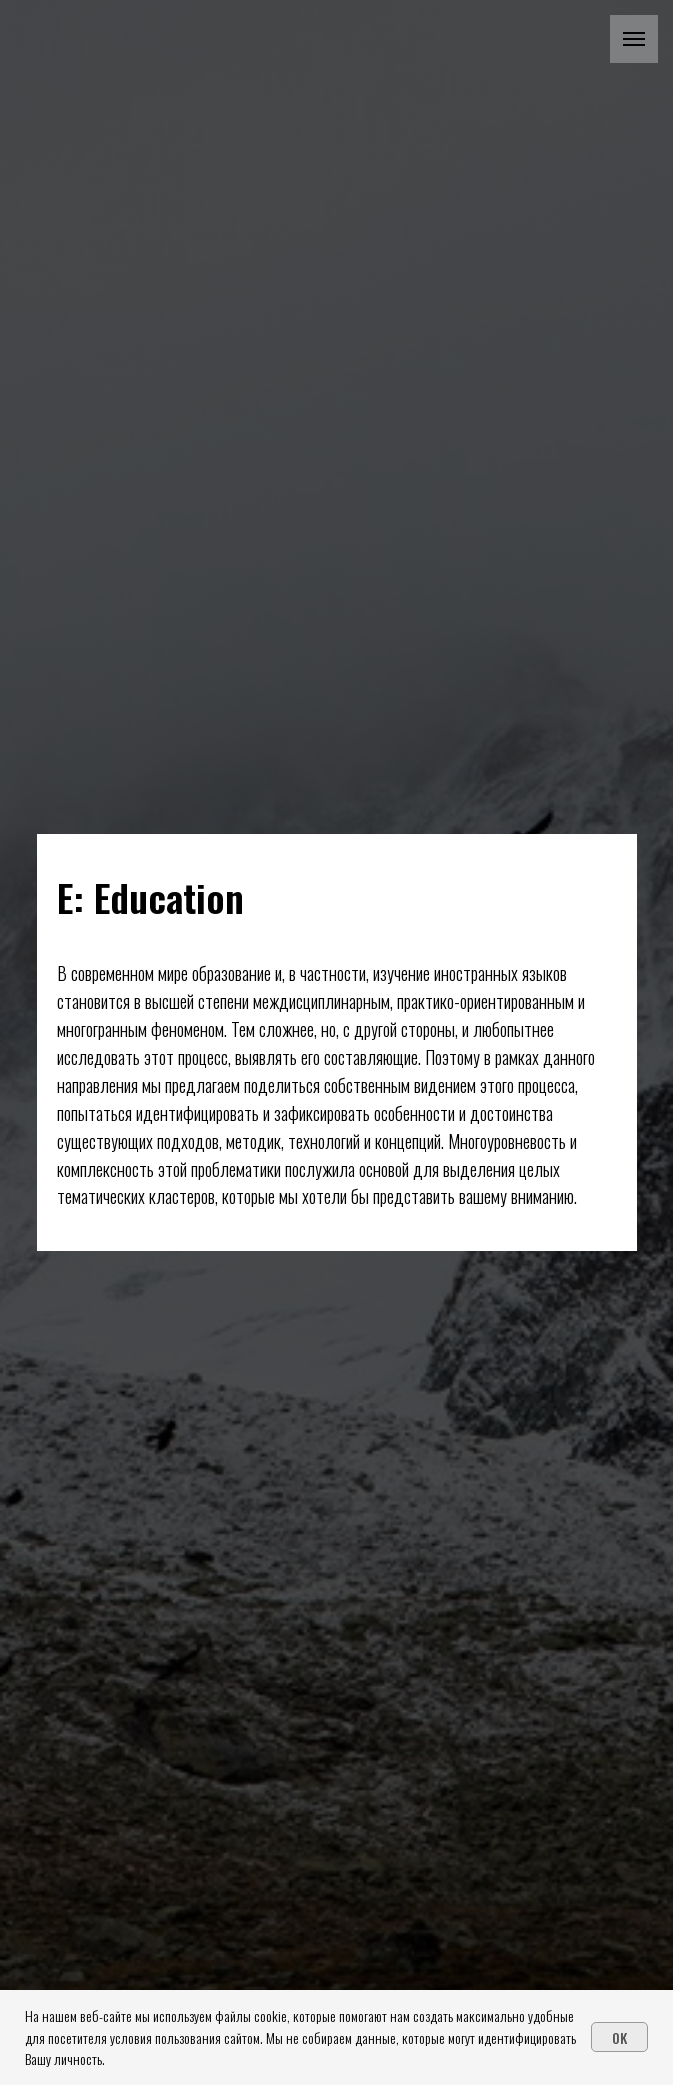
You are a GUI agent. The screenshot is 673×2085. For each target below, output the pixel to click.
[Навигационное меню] (634, 39)
